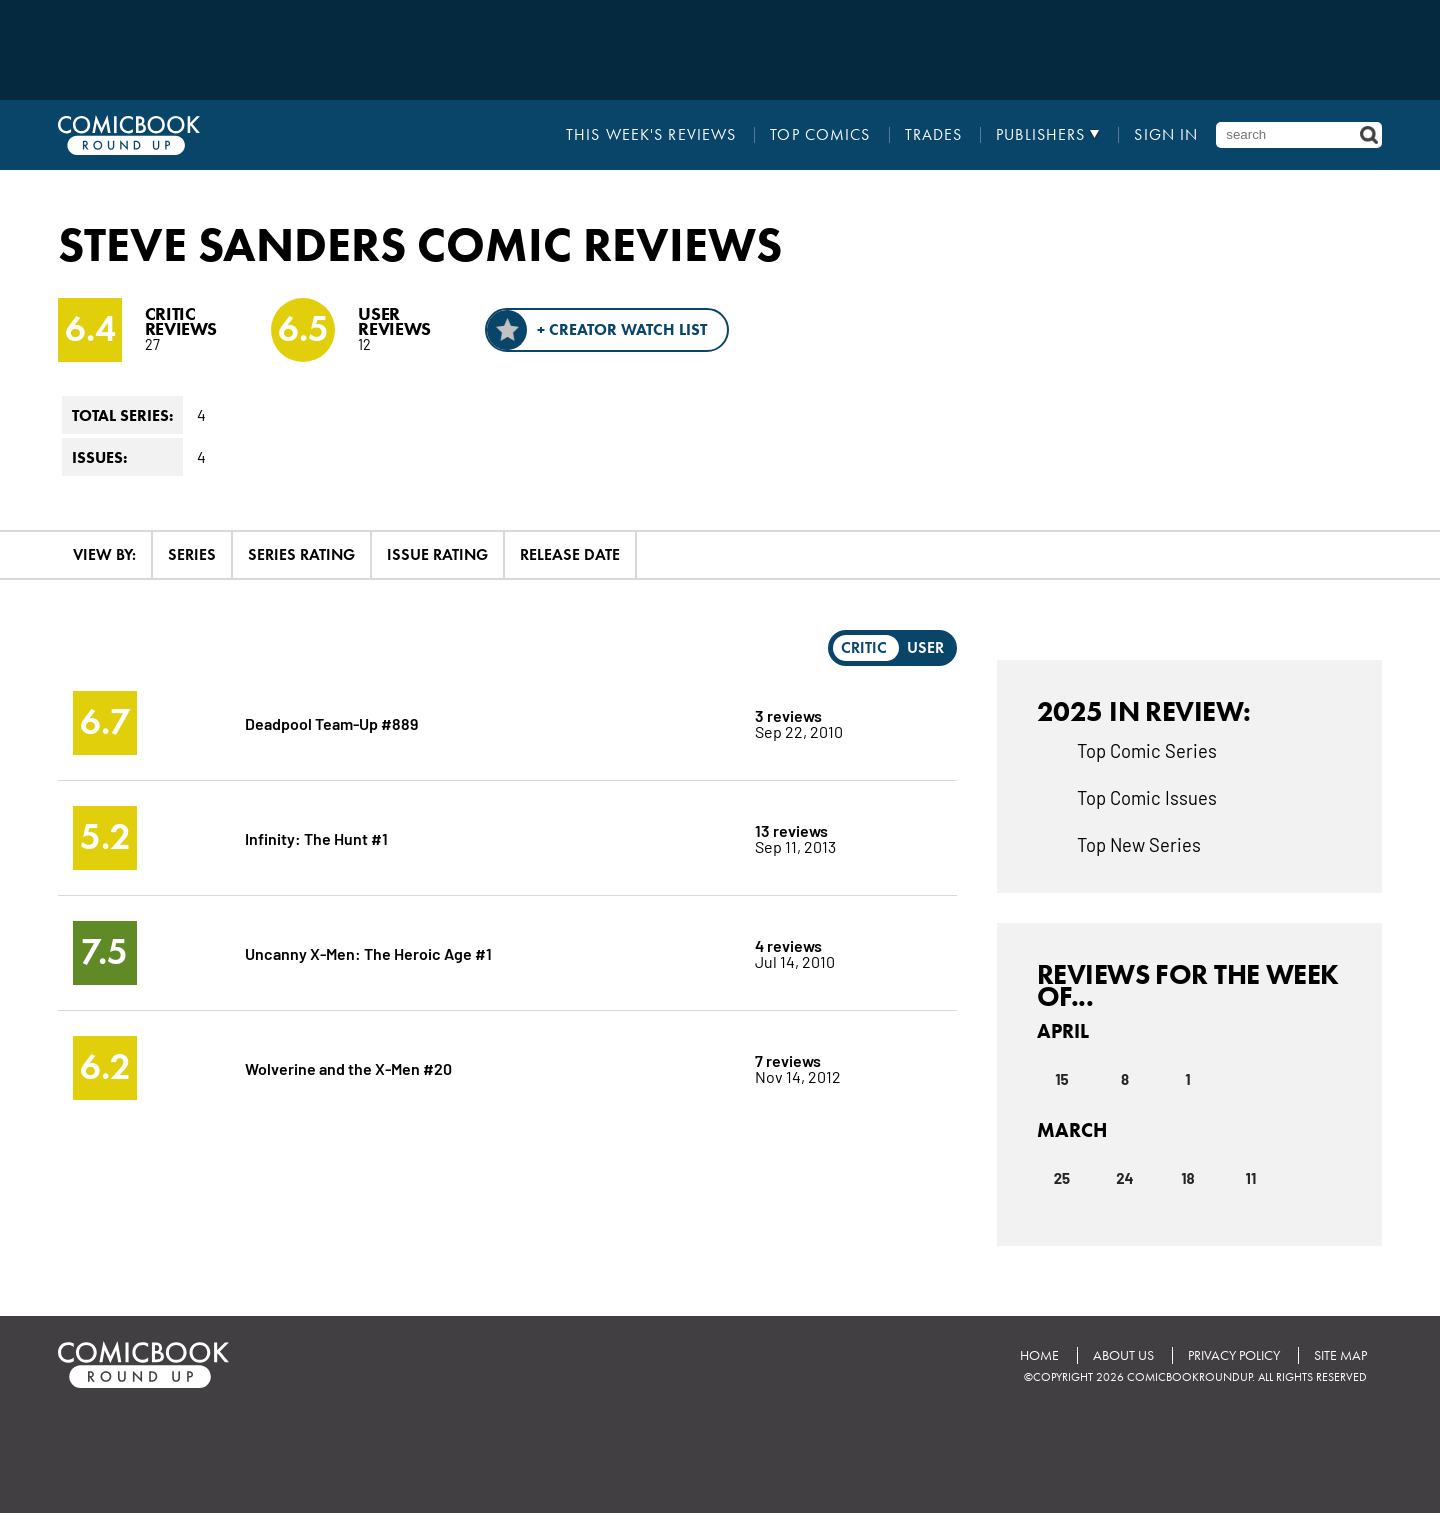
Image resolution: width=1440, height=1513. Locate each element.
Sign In (1166, 135)
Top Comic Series (1147, 750)
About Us (1123, 1355)
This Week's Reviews (651, 135)
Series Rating (301, 554)
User (925, 647)
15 (1061, 1079)
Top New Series (1139, 844)
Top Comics (820, 135)
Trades (934, 135)
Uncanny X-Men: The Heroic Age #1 (368, 952)
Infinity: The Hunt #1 (316, 837)
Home (1039, 1355)
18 (1187, 1178)
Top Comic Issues (1147, 797)
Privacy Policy (1234, 1355)
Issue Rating (437, 554)
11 (1251, 1178)
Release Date (570, 554)
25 (1062, 1178)
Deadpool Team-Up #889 (331, 722)
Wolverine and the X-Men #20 (348, 1067)
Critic (864, 647)
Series (192, 554)
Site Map (1340, 1355)
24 (1124, 1178)
